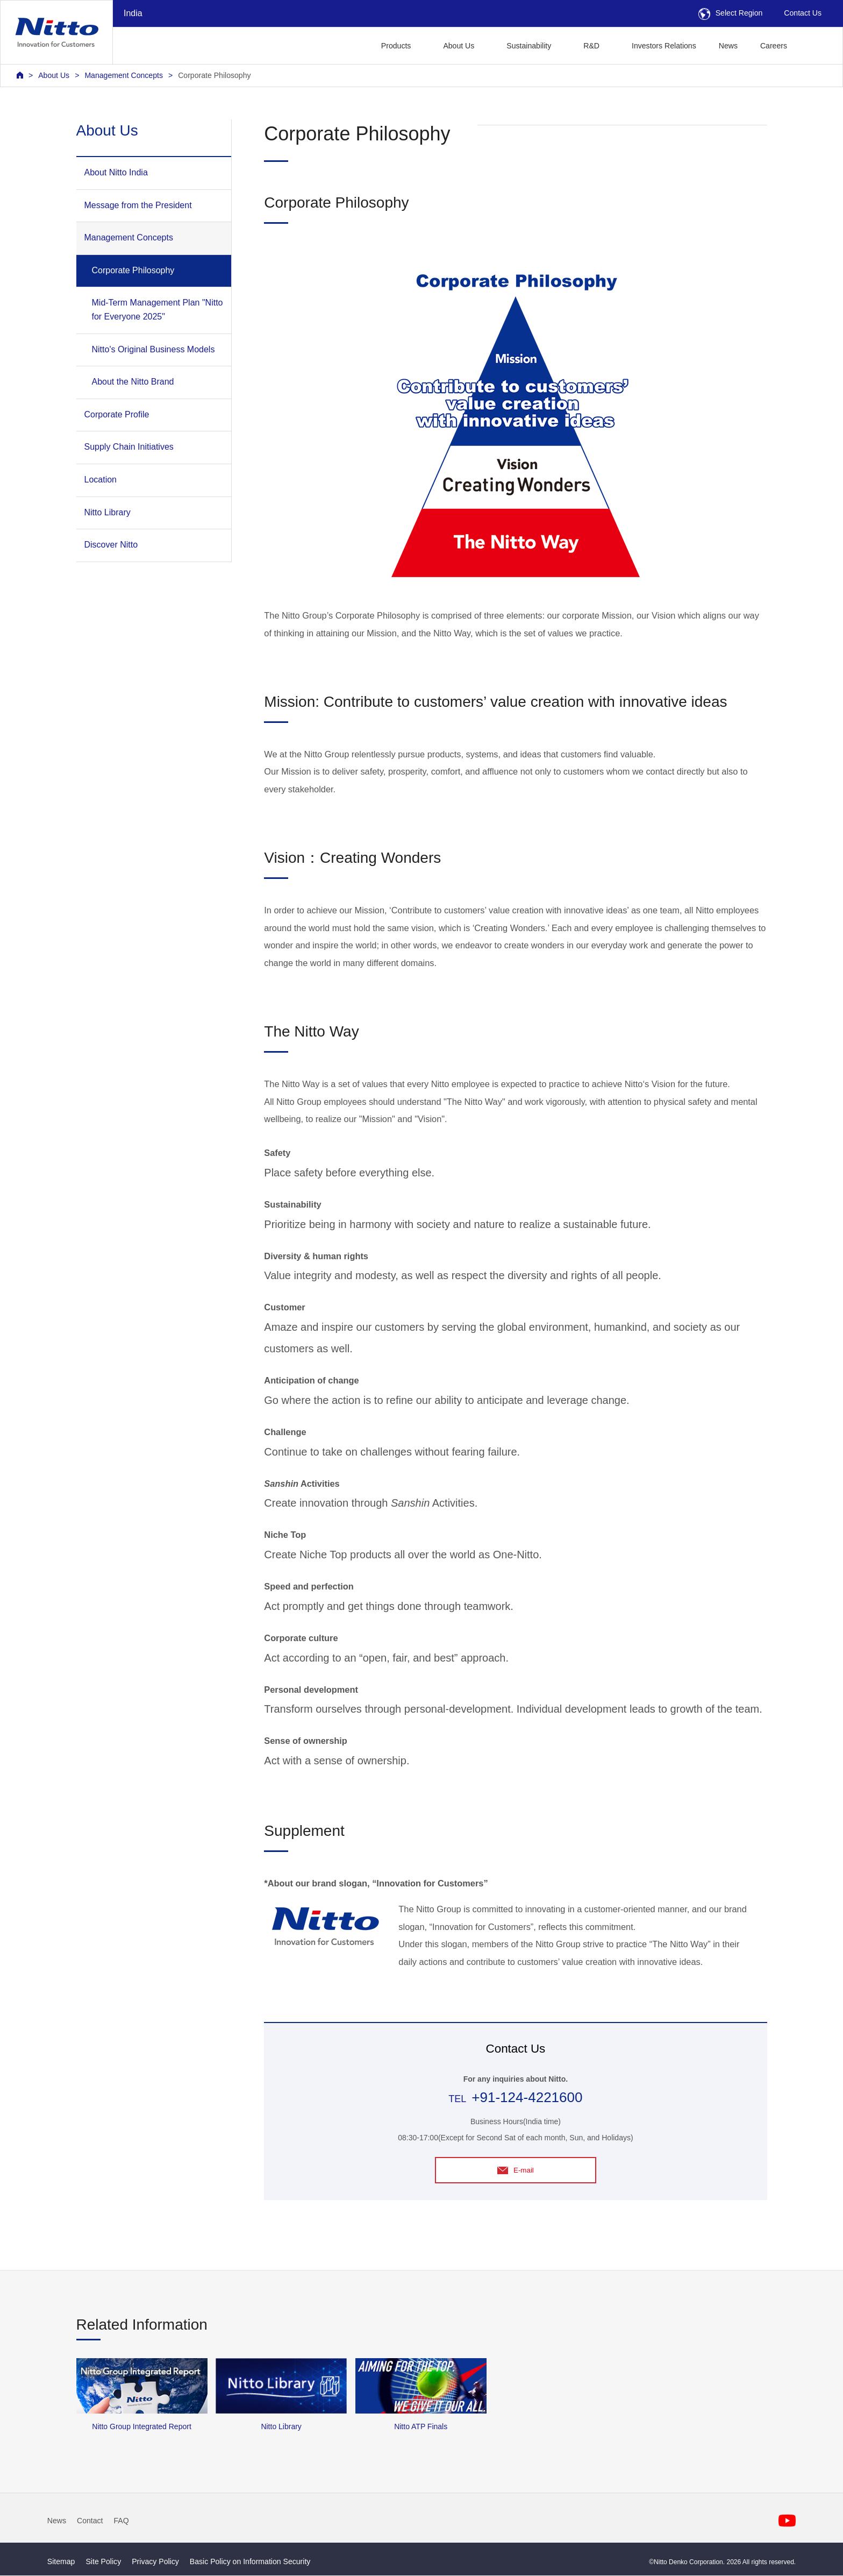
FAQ (121, 2521)
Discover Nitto (111, 544)
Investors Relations (664, 45)
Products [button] (396, 45)
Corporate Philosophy (214, 75)
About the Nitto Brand (133, 381)
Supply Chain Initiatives (129, 446)
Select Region (730, 13)
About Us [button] (458, 45)
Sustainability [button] (528, 45)
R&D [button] (591, 45)
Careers (773, 45)
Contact (90, 2521)
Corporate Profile (116, 414)
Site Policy (103, 2562)
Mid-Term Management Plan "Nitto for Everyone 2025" (157, 309)
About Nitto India (116, 172)
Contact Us (802, 13)
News (728, 45)
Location (100, 479)
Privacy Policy (155, 2562)
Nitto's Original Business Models (153, 349)
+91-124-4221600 (526, 2097)
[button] (815, 44)
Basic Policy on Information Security (250, 2562)
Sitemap (61, 2562)
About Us (53, 75)
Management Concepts (123, 75)
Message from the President (138, 205)
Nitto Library (107, 512)
